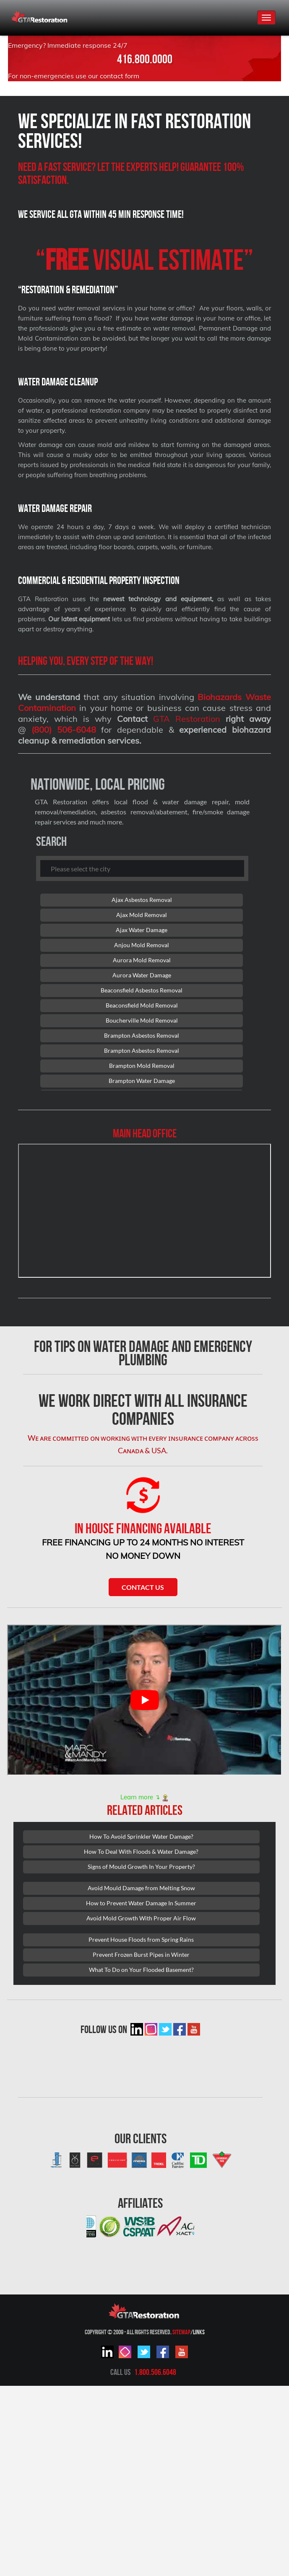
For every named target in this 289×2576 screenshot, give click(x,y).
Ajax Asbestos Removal (142, 899)
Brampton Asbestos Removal (141, 1035)
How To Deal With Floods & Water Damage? (141, 1851)
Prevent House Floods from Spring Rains (141, 1939)
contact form (119, 76)
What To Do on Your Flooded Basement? (141, 1969)
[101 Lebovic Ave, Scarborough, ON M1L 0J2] (144, 1211)
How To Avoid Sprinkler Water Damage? (141, 1836)
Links (199, 2332)
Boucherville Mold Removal (142, 1020)
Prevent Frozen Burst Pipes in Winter (141, 1954)
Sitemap (181, 2332)
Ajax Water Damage (141, 929)
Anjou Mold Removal (141, 944)
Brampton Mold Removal (141, 1065)
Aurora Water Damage (141, 975)
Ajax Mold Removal (141, 914)
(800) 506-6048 (63, 729)
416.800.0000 (144, 59)
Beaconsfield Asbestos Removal (141, 990)
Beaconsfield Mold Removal (142, 1005)
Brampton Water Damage (142, 1080)
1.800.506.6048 (155, 2372)
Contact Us (143, 1587)
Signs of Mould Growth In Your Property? (141, 1866)
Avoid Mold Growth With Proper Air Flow (141, 1918)
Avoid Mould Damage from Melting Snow (141, 1887)
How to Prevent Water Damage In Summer (141, 1903)
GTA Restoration (186, 718)
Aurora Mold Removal (142, 960)
